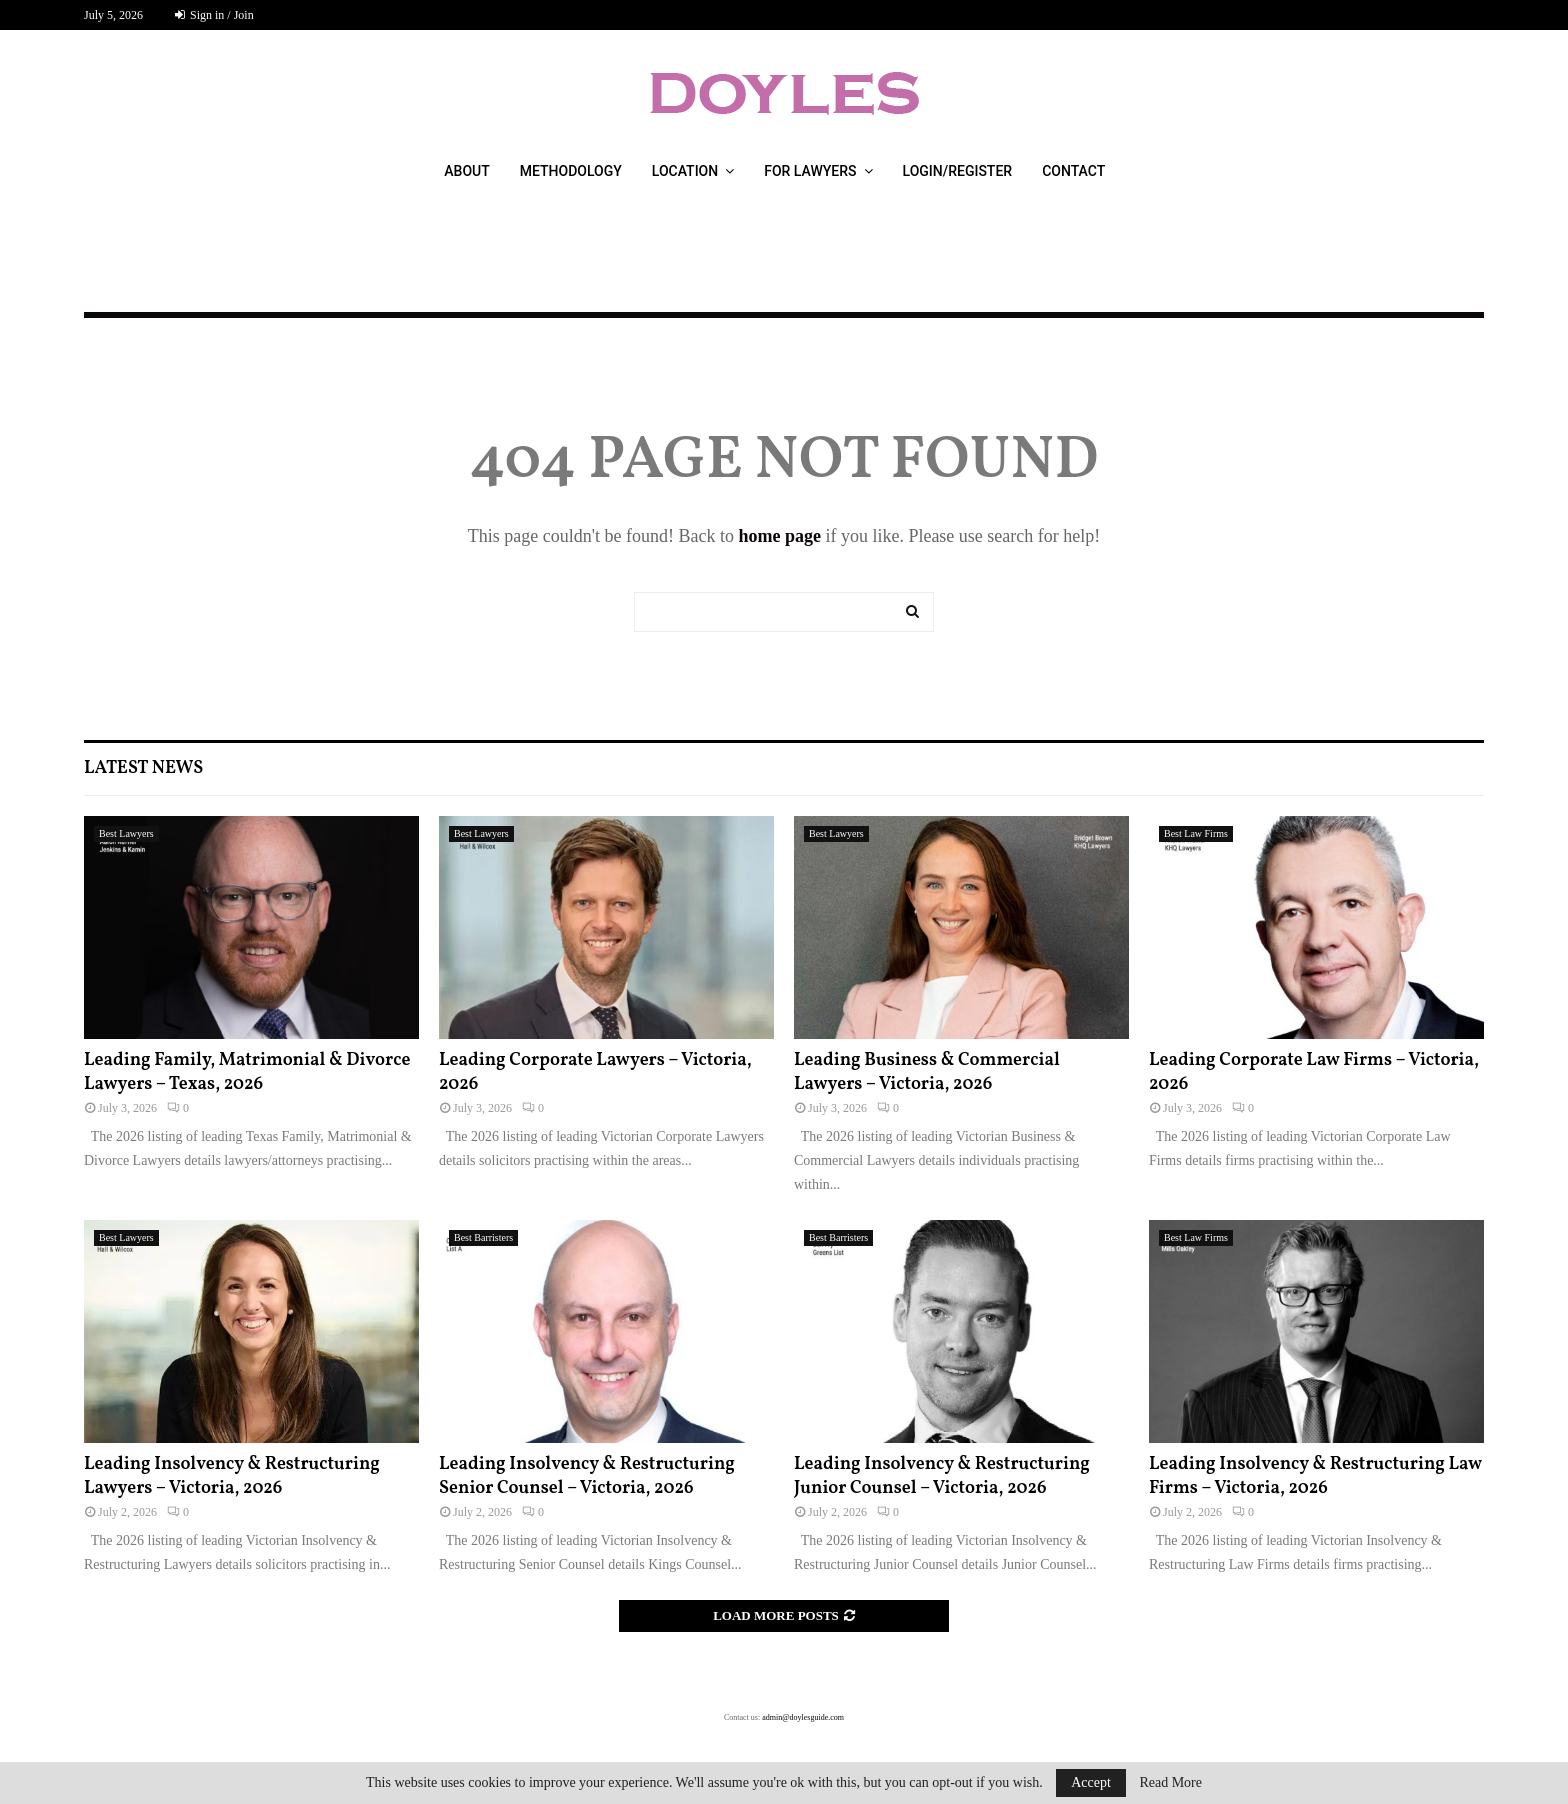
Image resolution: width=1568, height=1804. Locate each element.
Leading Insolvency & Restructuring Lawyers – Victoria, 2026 (232, 1476)
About (466, 171)
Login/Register (958, 171)
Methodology (571, 171)
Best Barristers (483, 1237)
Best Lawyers (126, 833)
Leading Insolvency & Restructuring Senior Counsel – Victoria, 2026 (587, 1476)
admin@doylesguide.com (803, 1717)
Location (685, 171)
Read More (1170, 1783)
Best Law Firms (1196, 833)
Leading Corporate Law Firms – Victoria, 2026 (1314, 1072)
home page (779, 536)
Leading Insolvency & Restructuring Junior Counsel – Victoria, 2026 (942, 1476)
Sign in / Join (214, 15)
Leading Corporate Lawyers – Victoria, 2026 (595, 1072)
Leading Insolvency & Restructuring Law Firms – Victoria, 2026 (1315, 1476)
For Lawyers (810, 171)
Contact (1073, 171)
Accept (1091, 1782)
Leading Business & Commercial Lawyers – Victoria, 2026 (927, 1072)
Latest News (143, 768)
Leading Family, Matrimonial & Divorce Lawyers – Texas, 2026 (247, 1072)
